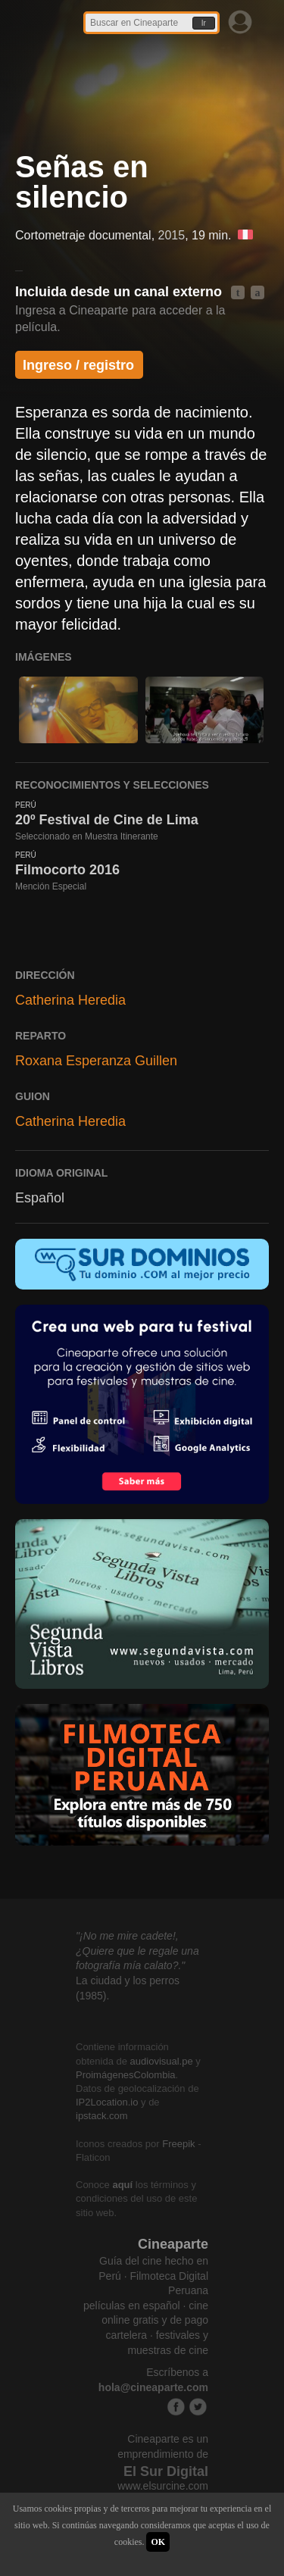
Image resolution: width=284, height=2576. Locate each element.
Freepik (178, 2143)
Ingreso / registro (78, 365)
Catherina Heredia (70, 1000)
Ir (203, 23)
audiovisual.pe (161, 2061)
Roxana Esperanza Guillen (96, 1060)
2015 (172, 235)
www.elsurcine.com (162, 2486)
